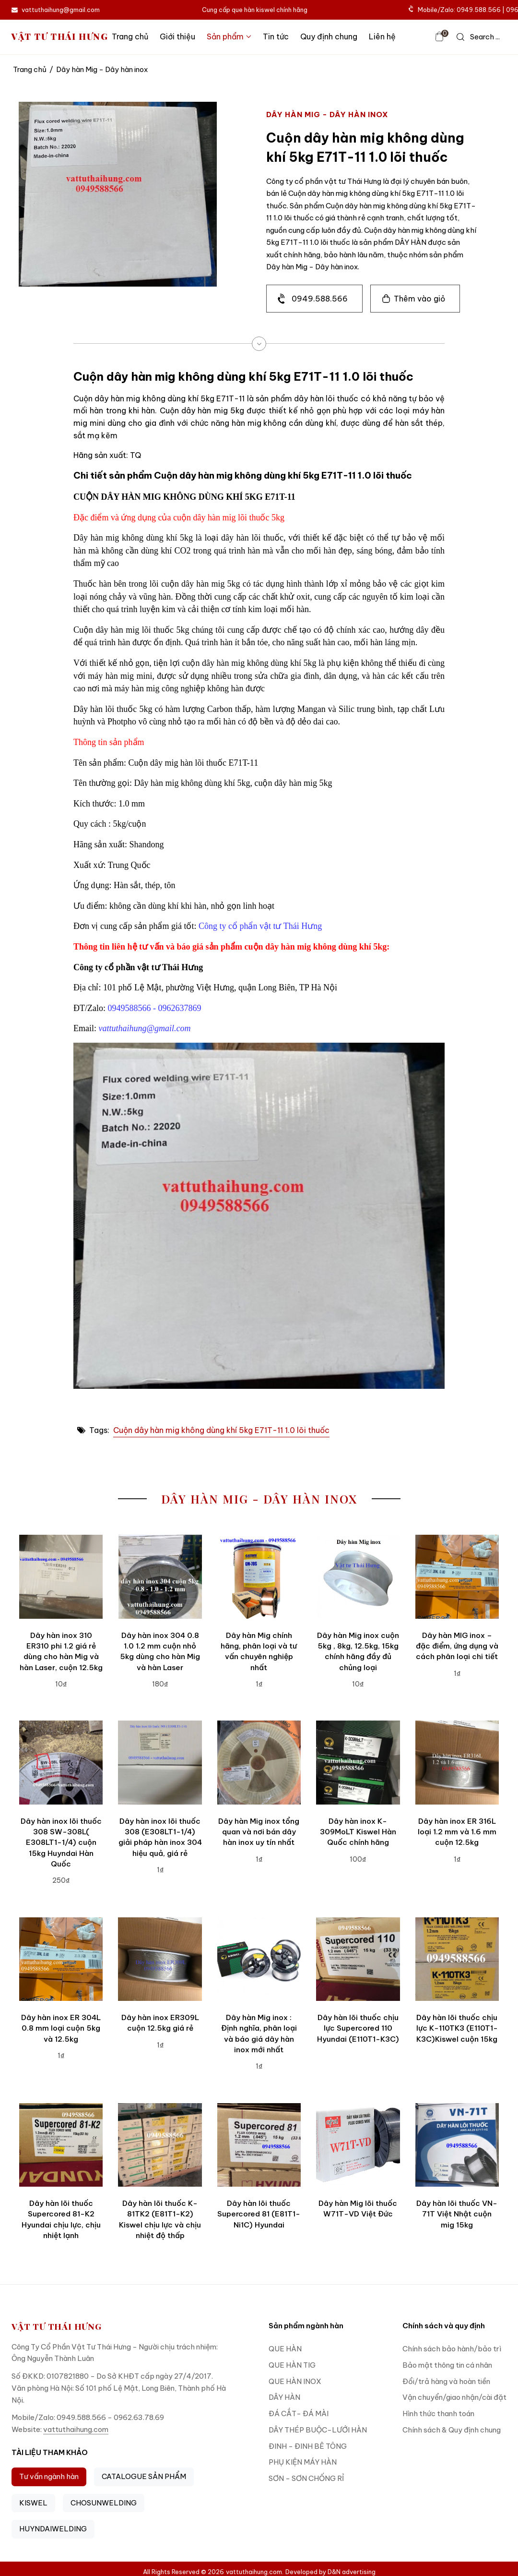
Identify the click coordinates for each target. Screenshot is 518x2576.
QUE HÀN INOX (295, 2381)
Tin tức (276, 36)
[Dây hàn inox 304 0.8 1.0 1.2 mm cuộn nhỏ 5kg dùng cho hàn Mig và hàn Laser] (159, 1576)
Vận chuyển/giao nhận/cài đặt (454, 2397)
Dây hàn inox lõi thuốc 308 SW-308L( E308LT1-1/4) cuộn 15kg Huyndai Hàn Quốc (61, 1842)
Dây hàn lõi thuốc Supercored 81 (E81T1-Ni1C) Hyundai (258, 2214)
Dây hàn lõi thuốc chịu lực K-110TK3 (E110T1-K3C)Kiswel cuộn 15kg (457, 2028)
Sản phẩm (229, 36)
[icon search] (478, 37)
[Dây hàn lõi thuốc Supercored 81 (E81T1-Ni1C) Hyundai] (259, 2145)
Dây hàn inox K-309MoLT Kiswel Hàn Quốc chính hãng (358, 1832)
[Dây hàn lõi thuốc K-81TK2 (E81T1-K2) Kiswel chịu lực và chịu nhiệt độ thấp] (159, 2145)
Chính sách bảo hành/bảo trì (451, 2348)
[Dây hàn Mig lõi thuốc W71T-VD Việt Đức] (358, 2145)
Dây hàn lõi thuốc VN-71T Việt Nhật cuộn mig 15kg (456, 2214)
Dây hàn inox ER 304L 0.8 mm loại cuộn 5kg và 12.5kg (61, 2028)
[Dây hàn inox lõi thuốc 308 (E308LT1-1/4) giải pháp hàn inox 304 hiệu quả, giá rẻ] (159, 1762)
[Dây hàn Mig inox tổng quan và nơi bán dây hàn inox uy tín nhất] (259, 1762)
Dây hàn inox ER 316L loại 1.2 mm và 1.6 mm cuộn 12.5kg (457, 1832)
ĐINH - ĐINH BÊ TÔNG (308, 2446)
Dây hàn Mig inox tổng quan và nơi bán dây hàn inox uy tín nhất (258, 1832)
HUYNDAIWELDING (53, 2528)
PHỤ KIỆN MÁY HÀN (303, 2462)
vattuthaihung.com (75, 2429)
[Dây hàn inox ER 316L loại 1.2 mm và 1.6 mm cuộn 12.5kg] (457, 1762)
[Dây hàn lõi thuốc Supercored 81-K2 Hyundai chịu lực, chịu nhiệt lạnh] (61, 2145)
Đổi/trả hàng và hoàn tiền (446, 2381)
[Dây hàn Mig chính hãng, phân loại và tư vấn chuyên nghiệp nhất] (259, 1576)
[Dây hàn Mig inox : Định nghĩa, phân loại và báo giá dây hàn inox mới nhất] (259, 1959)
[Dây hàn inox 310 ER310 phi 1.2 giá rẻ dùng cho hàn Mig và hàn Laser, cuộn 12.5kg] (61, 1576)
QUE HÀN (285, 2348)
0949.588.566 (320, 298)
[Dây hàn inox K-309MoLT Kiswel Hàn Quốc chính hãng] (358, 1762)
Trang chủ (130, 36)
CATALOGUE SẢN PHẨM (144, 2476)
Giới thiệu (177, 36)
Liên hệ (382, 36)
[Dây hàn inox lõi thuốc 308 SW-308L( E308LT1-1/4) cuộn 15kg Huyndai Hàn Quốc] (61, 1762)
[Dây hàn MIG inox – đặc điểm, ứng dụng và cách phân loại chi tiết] (457, 1576)
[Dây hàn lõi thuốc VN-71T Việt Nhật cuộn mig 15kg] (457, 2145)
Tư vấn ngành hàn (49, 2476)
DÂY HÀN (284, 2397)
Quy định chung (328, 36)
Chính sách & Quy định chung (451, 2429)
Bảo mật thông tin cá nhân (447, 2365)
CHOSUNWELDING (104, 2502)
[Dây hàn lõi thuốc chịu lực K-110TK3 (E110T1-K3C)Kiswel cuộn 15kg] (457, 1959)
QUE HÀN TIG (292, 2365)
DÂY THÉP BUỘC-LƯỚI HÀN (318, 2429)
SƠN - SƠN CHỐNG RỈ (306, 2478)
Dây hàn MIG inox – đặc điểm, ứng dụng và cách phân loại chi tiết (457, 1646)
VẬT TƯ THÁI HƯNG (60, 36)
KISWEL (33, 2502)
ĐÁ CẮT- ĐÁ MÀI (299, 2413)
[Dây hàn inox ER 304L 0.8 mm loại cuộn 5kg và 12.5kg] (61, 1959)
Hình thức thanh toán (438, 2413)
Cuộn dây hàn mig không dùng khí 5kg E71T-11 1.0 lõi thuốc (221, 1430)
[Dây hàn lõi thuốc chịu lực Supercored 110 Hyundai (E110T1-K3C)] (358, 1959)
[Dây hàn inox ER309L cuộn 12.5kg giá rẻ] (159, 1959)
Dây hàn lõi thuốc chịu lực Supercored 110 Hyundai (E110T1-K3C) (358, 2028)
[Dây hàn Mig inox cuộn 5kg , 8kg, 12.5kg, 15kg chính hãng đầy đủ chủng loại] (358, 1576)
